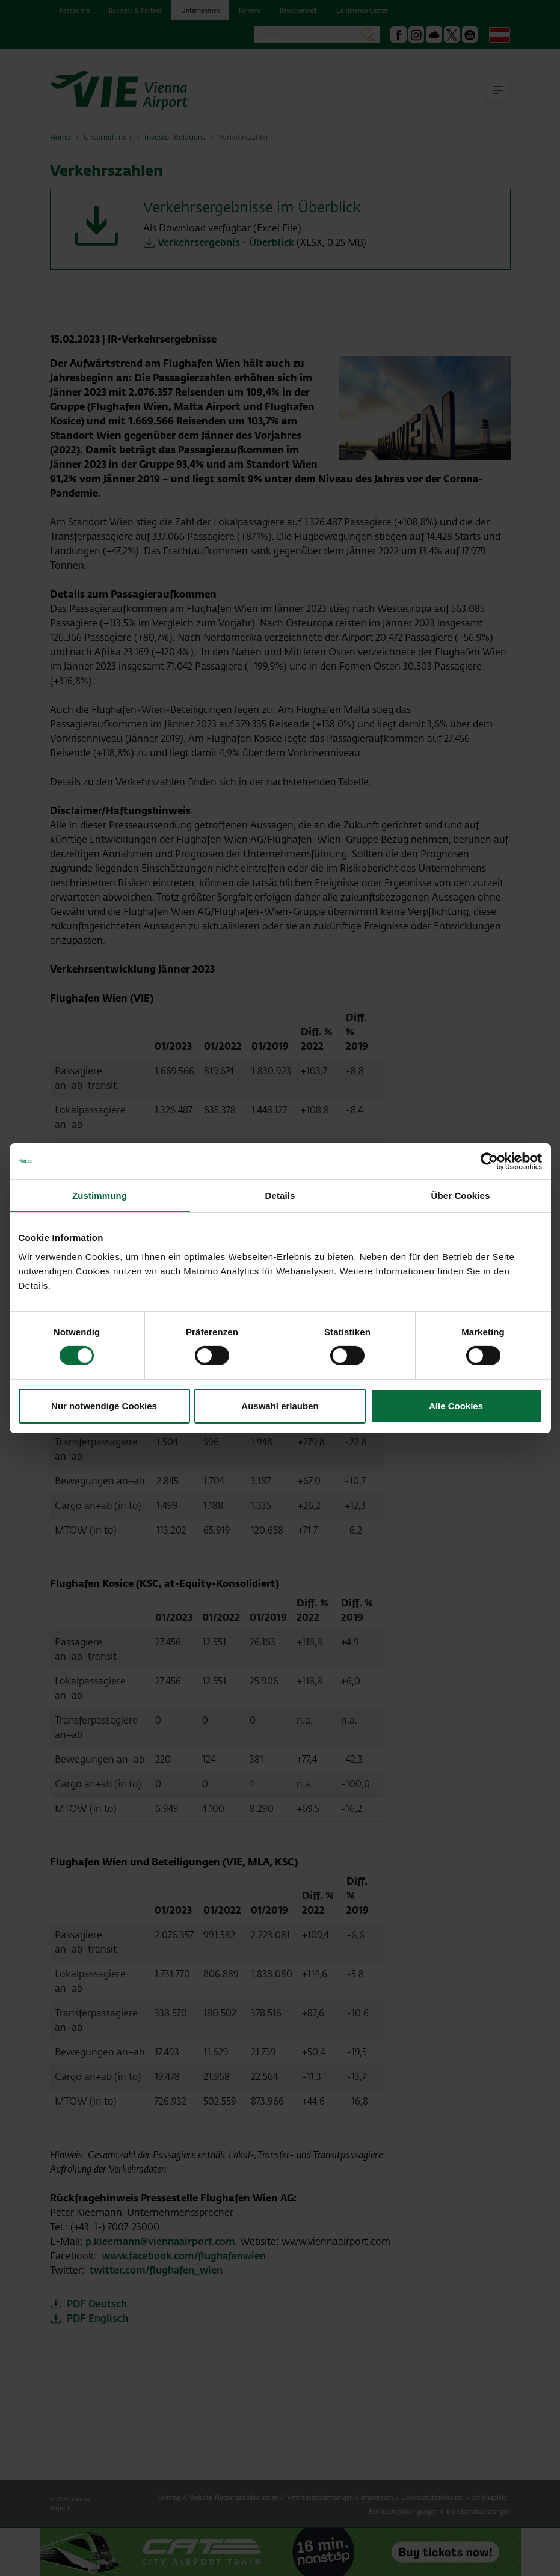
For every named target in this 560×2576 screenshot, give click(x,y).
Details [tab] (280, 1195)
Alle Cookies (456, 1406)
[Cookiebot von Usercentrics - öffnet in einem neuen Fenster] (489, 1161)
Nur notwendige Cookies (104, 1406)
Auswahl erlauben (279, 1406)
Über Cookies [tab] (460, 1195)
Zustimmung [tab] (99, 1195)
